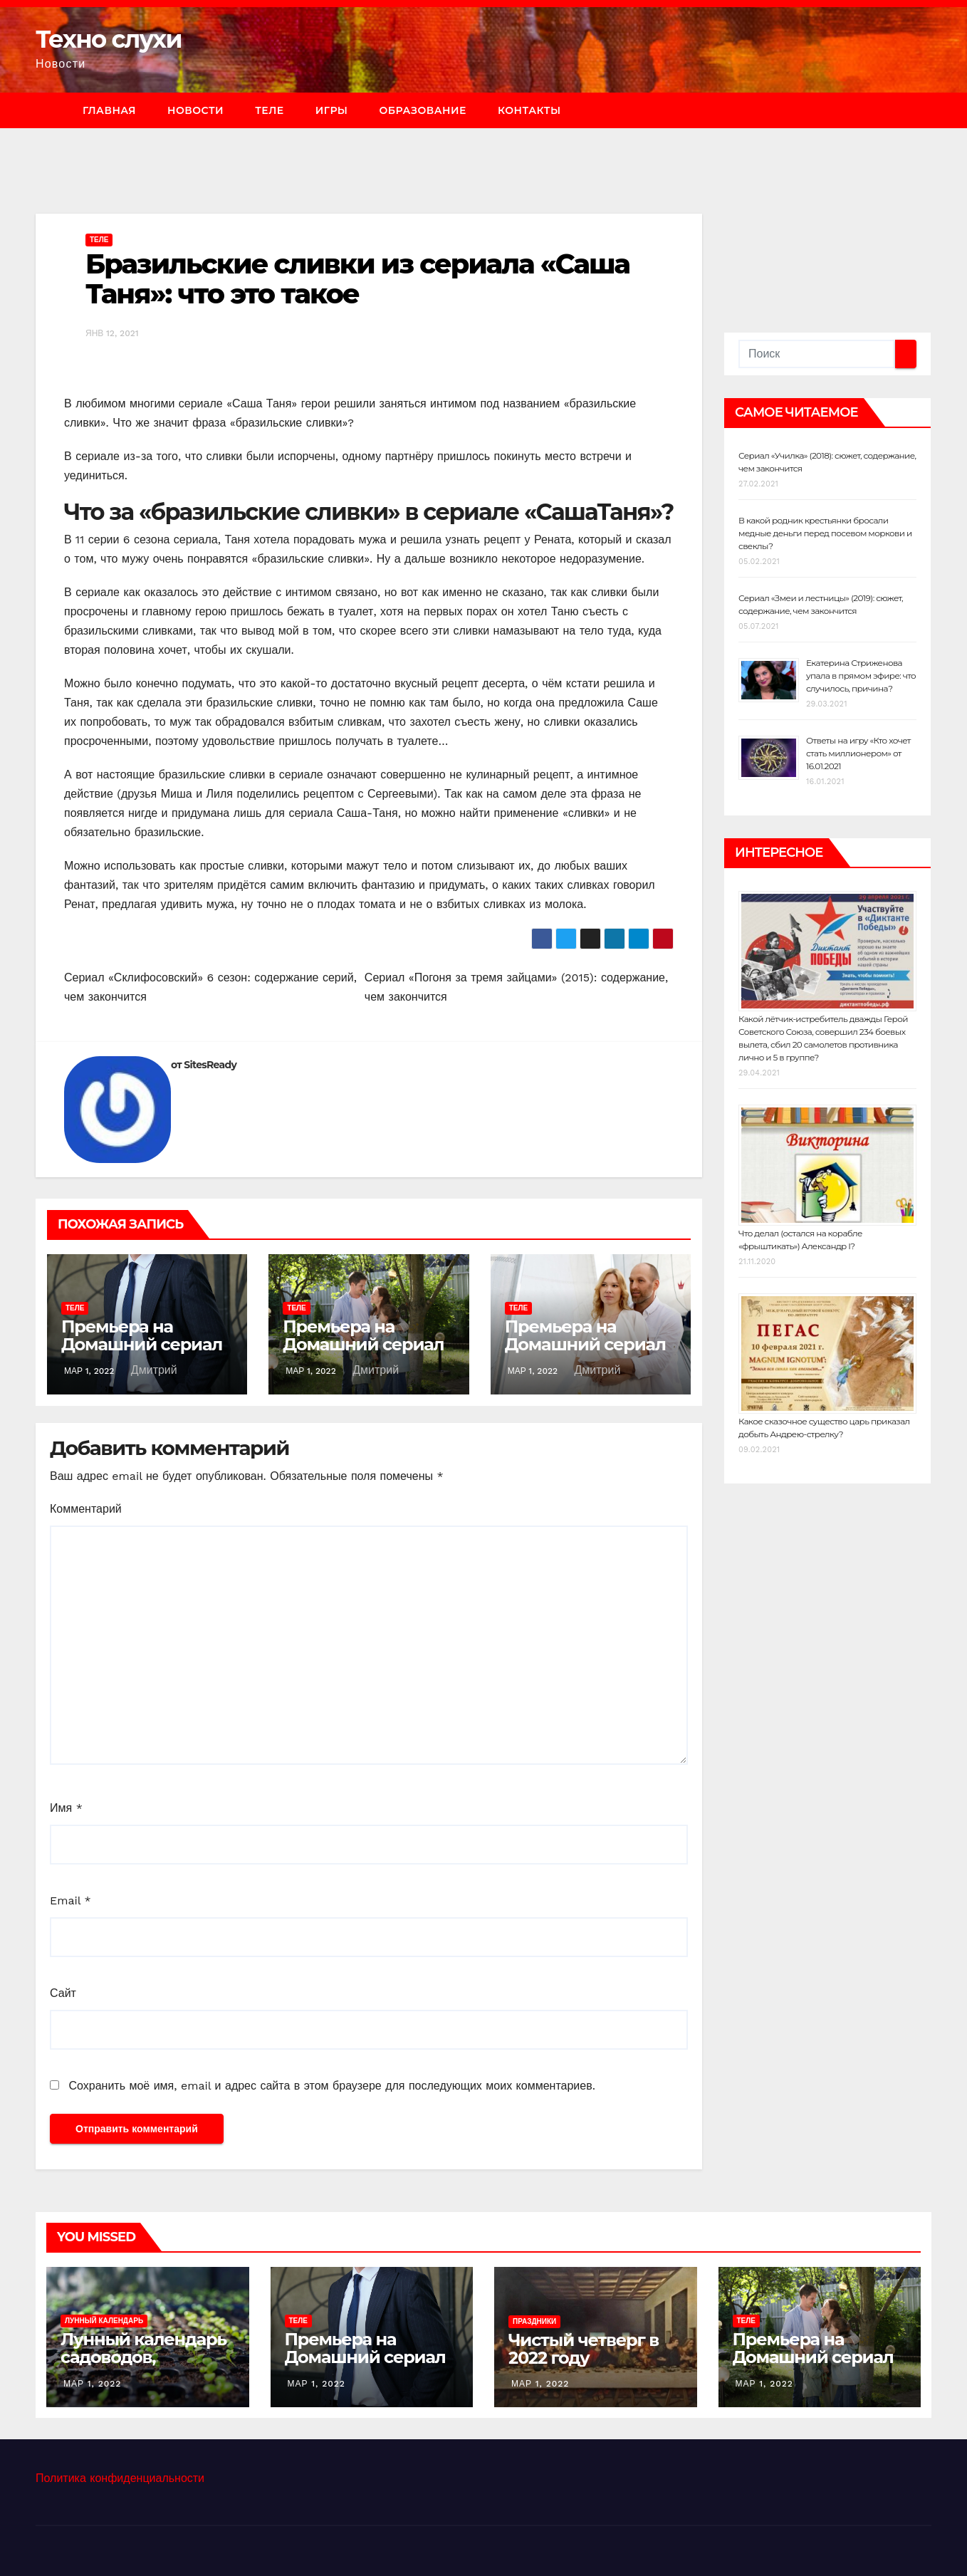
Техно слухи (109, 39)
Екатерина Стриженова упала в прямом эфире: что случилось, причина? (861, 675)
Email (70, 1900)
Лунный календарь (104, 2321)
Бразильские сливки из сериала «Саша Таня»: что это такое (357, 279)
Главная (109, 110)
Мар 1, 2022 (92, 2384)
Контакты (529, 110)
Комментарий (86, 1509)
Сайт (63, 1993)
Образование (422, 110)
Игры (331, 110)
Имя (66, 1808)
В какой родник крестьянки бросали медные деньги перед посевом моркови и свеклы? (825, 533)
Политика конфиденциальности (120, 2478)
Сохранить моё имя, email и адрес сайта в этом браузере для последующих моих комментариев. (331, 2085)
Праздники (534, 2321)
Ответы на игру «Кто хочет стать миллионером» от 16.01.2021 (858, 753)
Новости (195, 110)
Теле (269, 110)
